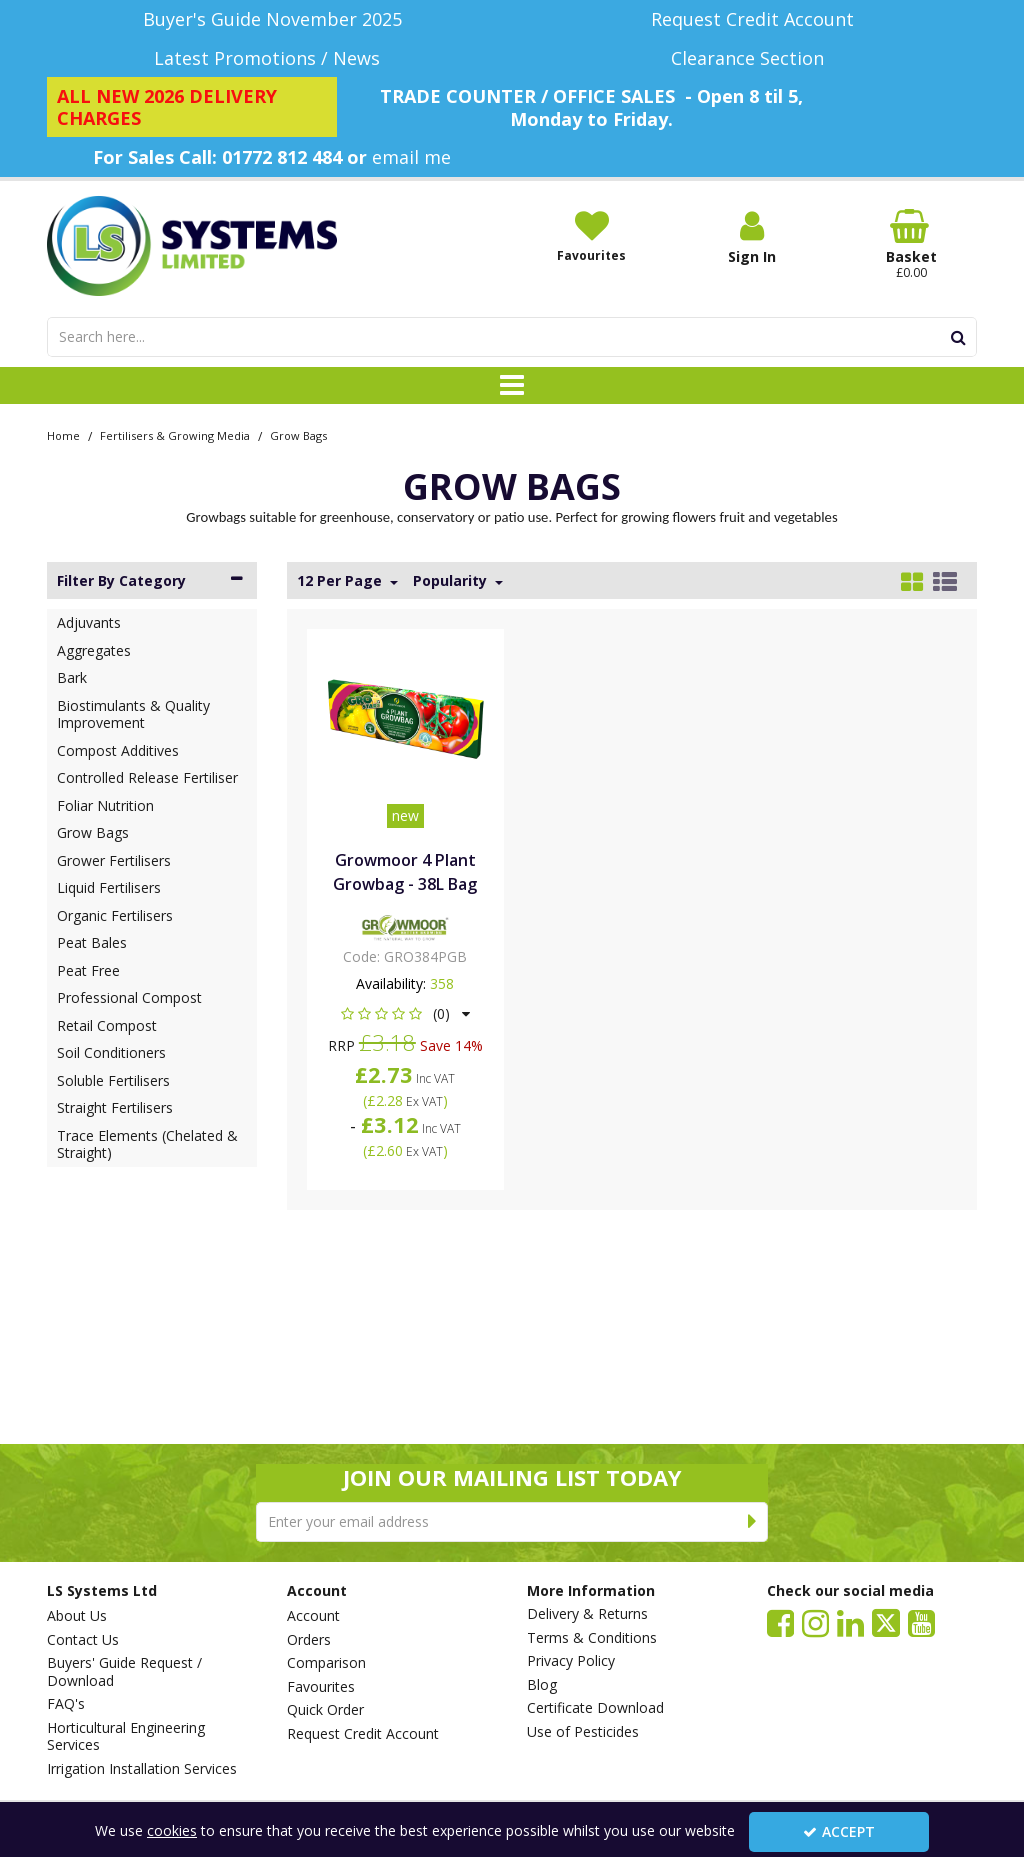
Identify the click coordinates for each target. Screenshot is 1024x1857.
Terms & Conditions (592, 1638)
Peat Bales (92, 942)
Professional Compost (129, 997)
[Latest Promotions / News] (272, 58)
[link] (780, 1622)
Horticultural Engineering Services (126, 1736)
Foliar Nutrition (105, 805)
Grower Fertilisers (114, 860)
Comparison (326, 1663)
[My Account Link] (752, 237)
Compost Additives (118, 750)
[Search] (493, 337)
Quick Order (325, 1710)
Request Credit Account (363, 1734)
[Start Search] (958, 337)
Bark (72, 677)
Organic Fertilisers (115, 915)
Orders (309, 1640)
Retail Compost (107, 1025)
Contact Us (83, 1640)
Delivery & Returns (587, 1614)
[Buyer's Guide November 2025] (272, 19)
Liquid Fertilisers (109, 887)
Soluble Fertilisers (113, 1080)
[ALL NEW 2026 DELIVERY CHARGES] (192, 107)
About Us (77, 1616)
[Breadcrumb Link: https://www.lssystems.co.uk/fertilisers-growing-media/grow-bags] (298, 434)
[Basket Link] (912, 245)
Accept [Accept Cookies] (839, 1831)
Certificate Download (595, 1708)
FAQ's (66, 1704)
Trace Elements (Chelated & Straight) (147, 1144)
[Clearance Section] (752, 58)
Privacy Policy (571, 1661)
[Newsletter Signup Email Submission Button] (752, 1522)
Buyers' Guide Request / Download (124, 1671)
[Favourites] (592, 236)
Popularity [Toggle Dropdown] (452, 581)
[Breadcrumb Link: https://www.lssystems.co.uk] (63, 434)
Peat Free (88, 970)
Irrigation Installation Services (142, 1769)
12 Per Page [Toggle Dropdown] (341, 581)
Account (313, 1616)
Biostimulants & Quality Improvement (133, 714)
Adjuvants (89, 622)
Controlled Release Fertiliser (147, 777)
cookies (172, 1830)
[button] (405, 1013)
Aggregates (94, 650)
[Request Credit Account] (752, 19)
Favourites (321, 1687)
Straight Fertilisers (115, 1107)
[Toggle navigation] (512, 386)
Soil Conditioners (111, 1052)
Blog (542, 1685)
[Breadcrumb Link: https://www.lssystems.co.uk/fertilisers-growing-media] (175, 434)
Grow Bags (93, 832)
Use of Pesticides (583, 1732)
